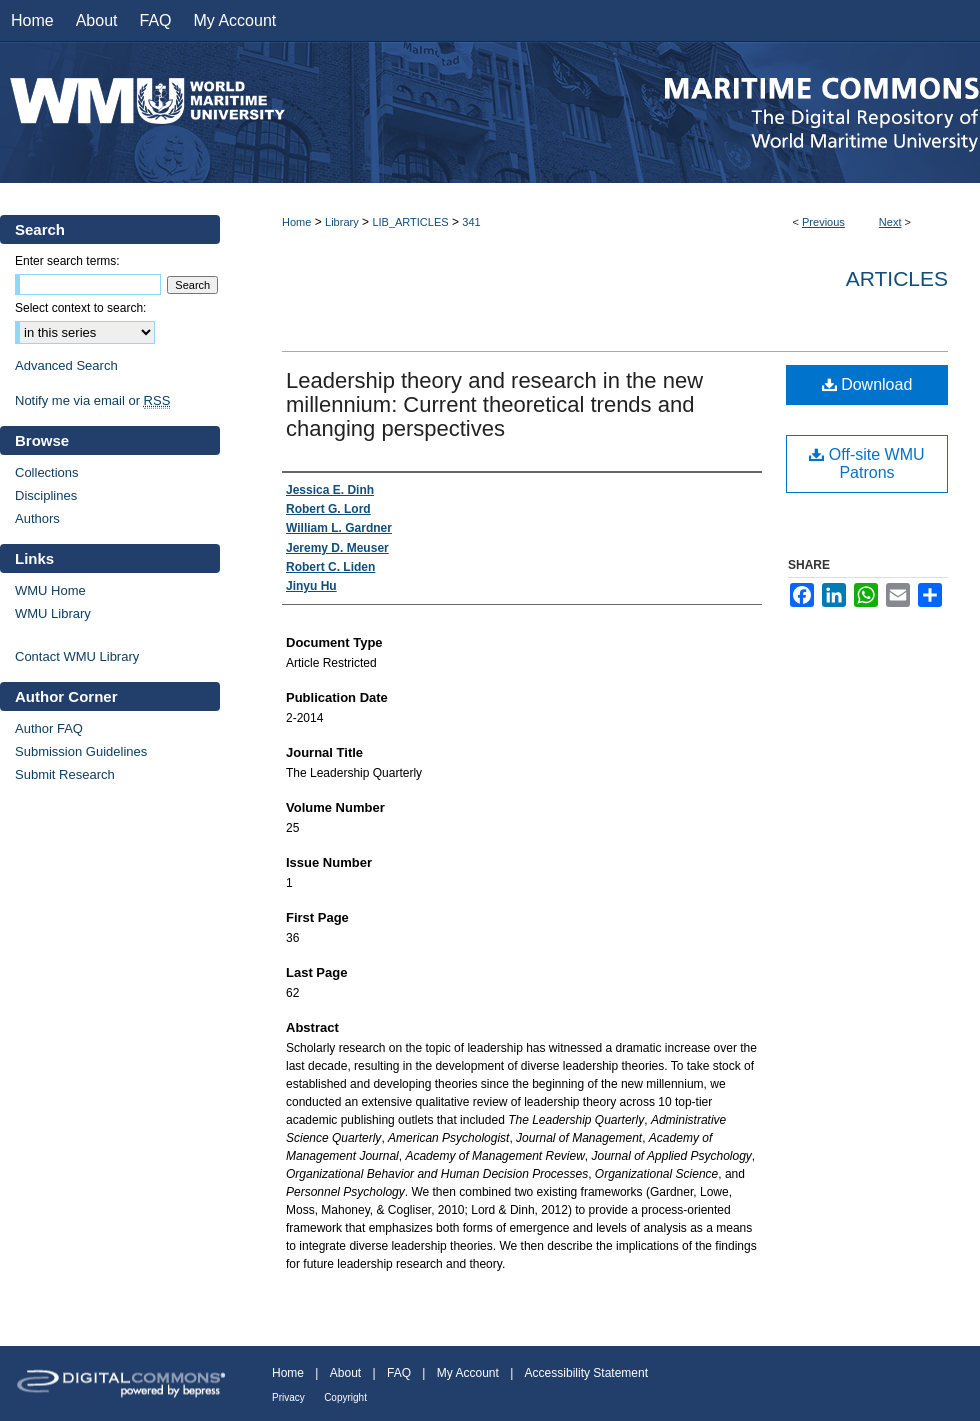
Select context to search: (80, 308)
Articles (897, 278)
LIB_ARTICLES (410, 222)
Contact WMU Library (77, 656)
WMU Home (50, 590)
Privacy (288, 1397)
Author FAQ (49, 728)
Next (890, 222)
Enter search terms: (67, 261)
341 (471, 222)
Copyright (345, 1397)
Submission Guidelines (81, 751)
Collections (47, 472)
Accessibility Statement (586, 1373)
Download (867, 384)
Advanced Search (66, 365)
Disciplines (46, 495)
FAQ (399, 1373)
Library (342, 222)
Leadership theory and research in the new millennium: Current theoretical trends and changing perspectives (494, 404)
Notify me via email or (92, 400)
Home (296, 222)
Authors (37, 518)
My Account (468, 1373)
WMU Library (53, 613)
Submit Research (65, 774)
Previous (823, 222)
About (345, 1373)
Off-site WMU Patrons (866, 463)
